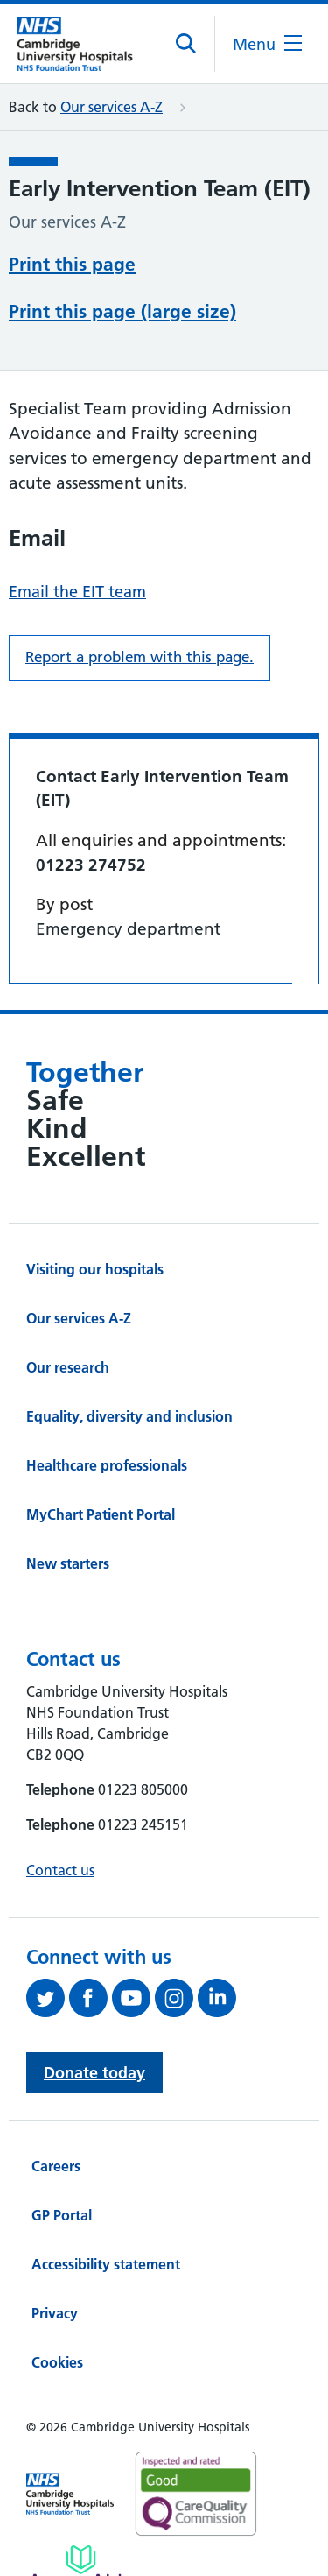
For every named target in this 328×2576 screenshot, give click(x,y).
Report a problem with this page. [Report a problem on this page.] (139, 657)
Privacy (54, 2313)
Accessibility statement (105, 2264)
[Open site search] (186, 44)
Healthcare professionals (106, 1465)
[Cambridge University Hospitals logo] (83, 43)
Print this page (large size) (122, 311)
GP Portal (61, 2215)
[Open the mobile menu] (267, 44)
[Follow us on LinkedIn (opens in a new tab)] (219, 1998)
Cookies (57, 2362)
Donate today (94, 2073)
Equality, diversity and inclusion (129, 1416)
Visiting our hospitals (95, 1269)
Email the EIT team (77, 592)
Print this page (72, 264)
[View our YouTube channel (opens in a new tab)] (133, 1998)
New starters (67, 1563)
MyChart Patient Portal (100, 1514)
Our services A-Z (111, 107)
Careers (55, 2166)
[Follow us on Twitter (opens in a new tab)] (47, 1998)
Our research (67, 1367)
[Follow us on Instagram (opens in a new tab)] (176, 1998)
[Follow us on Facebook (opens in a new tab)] (90, 1998)
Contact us (60, 1870)
